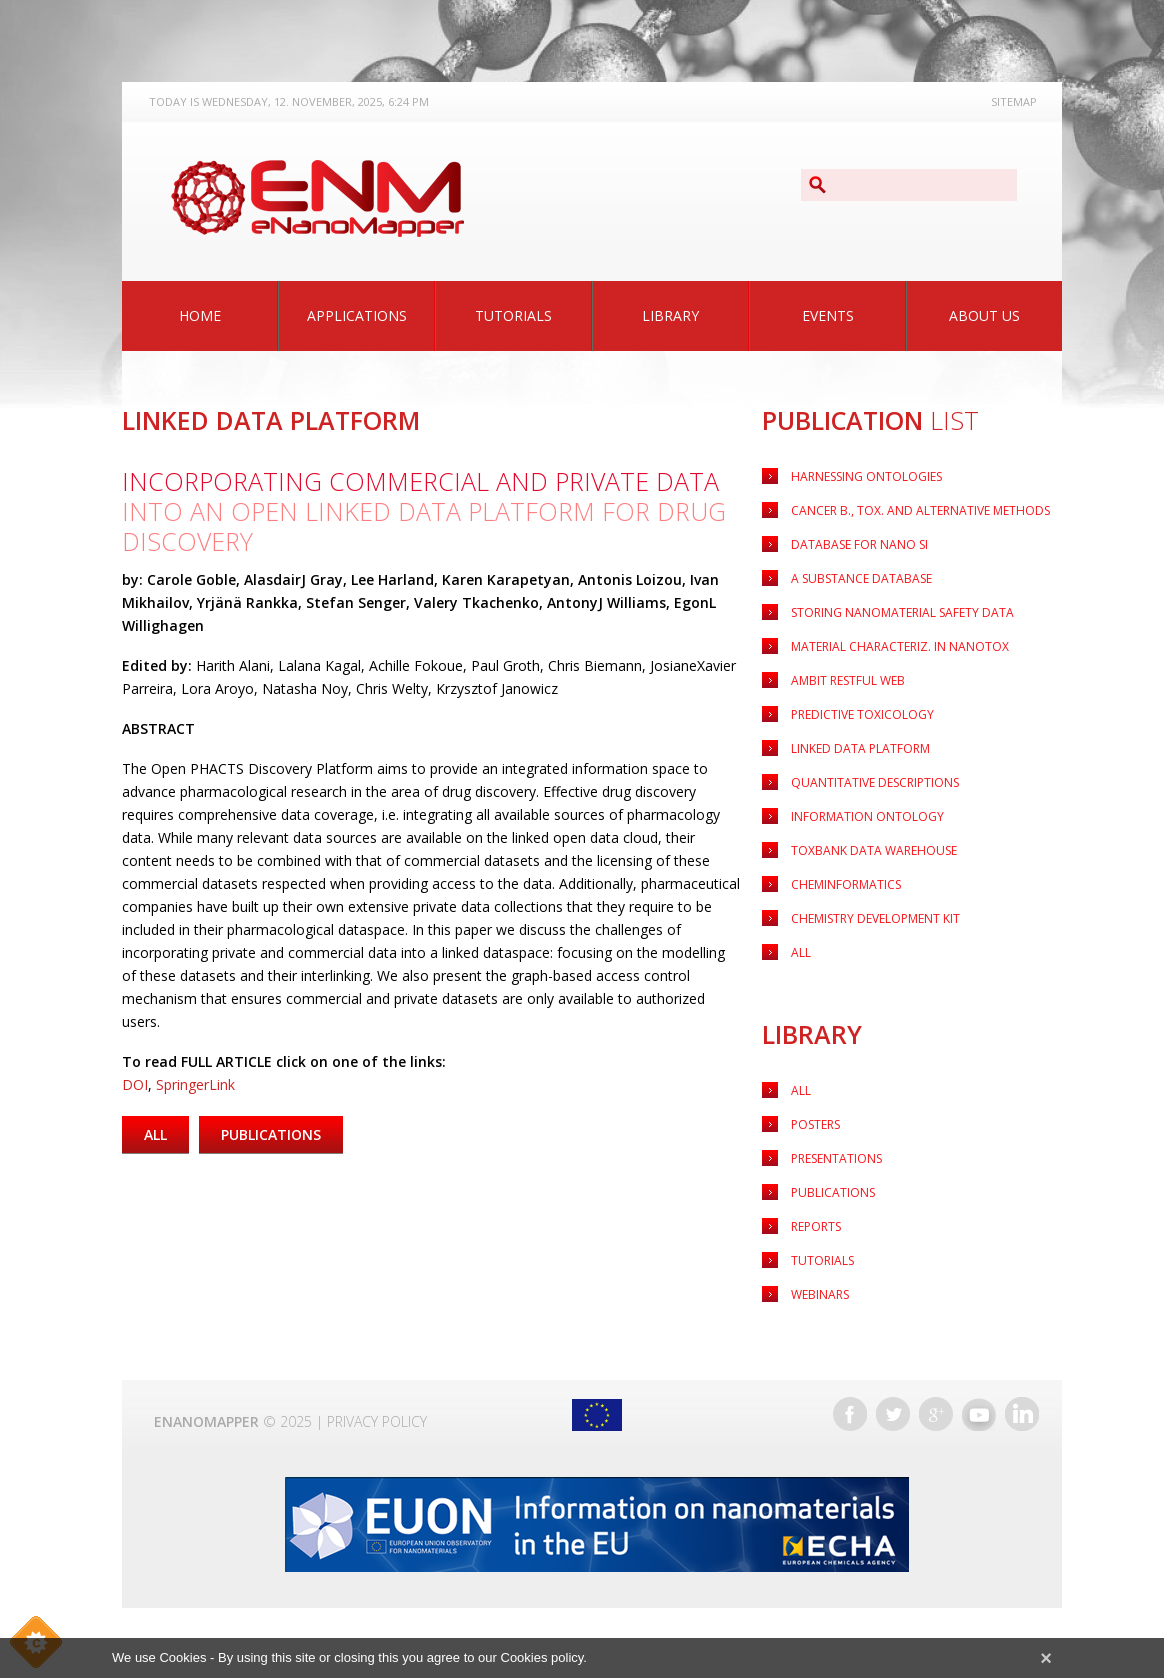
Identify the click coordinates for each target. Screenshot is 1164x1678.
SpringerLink (195, 1084)
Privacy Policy (377, 1421)
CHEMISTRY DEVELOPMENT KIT (875, 918)
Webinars (820, 1294)
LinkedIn (1022, 1414)
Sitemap (1014, 101)
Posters (815, 1124)
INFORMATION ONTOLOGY (867, 816)
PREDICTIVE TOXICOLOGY (862, 714)
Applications (357, 315)
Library (670, 315)
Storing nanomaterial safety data (902, 612)
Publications (833, 1192)
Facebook (850, 1414)
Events (828, 315)
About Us (984, 315)
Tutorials (513, 315)
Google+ (936, 1414)
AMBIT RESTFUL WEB (848, 680)
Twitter (893, 1414)
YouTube (979, 1414)
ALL (801, 952)
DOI (135, 1084)
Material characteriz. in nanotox (900, 646)
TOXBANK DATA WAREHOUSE (874, 850)
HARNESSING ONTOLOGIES (866, 476)
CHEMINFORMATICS (846, 884)
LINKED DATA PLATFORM (860, 748)
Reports (816, 1226)
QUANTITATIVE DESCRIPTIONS (875, 782)
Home (200, 315)
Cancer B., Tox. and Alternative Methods (920, 510)
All (801, 1090)
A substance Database (861, 578)
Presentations (836, 1158)
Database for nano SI (859, 544)
